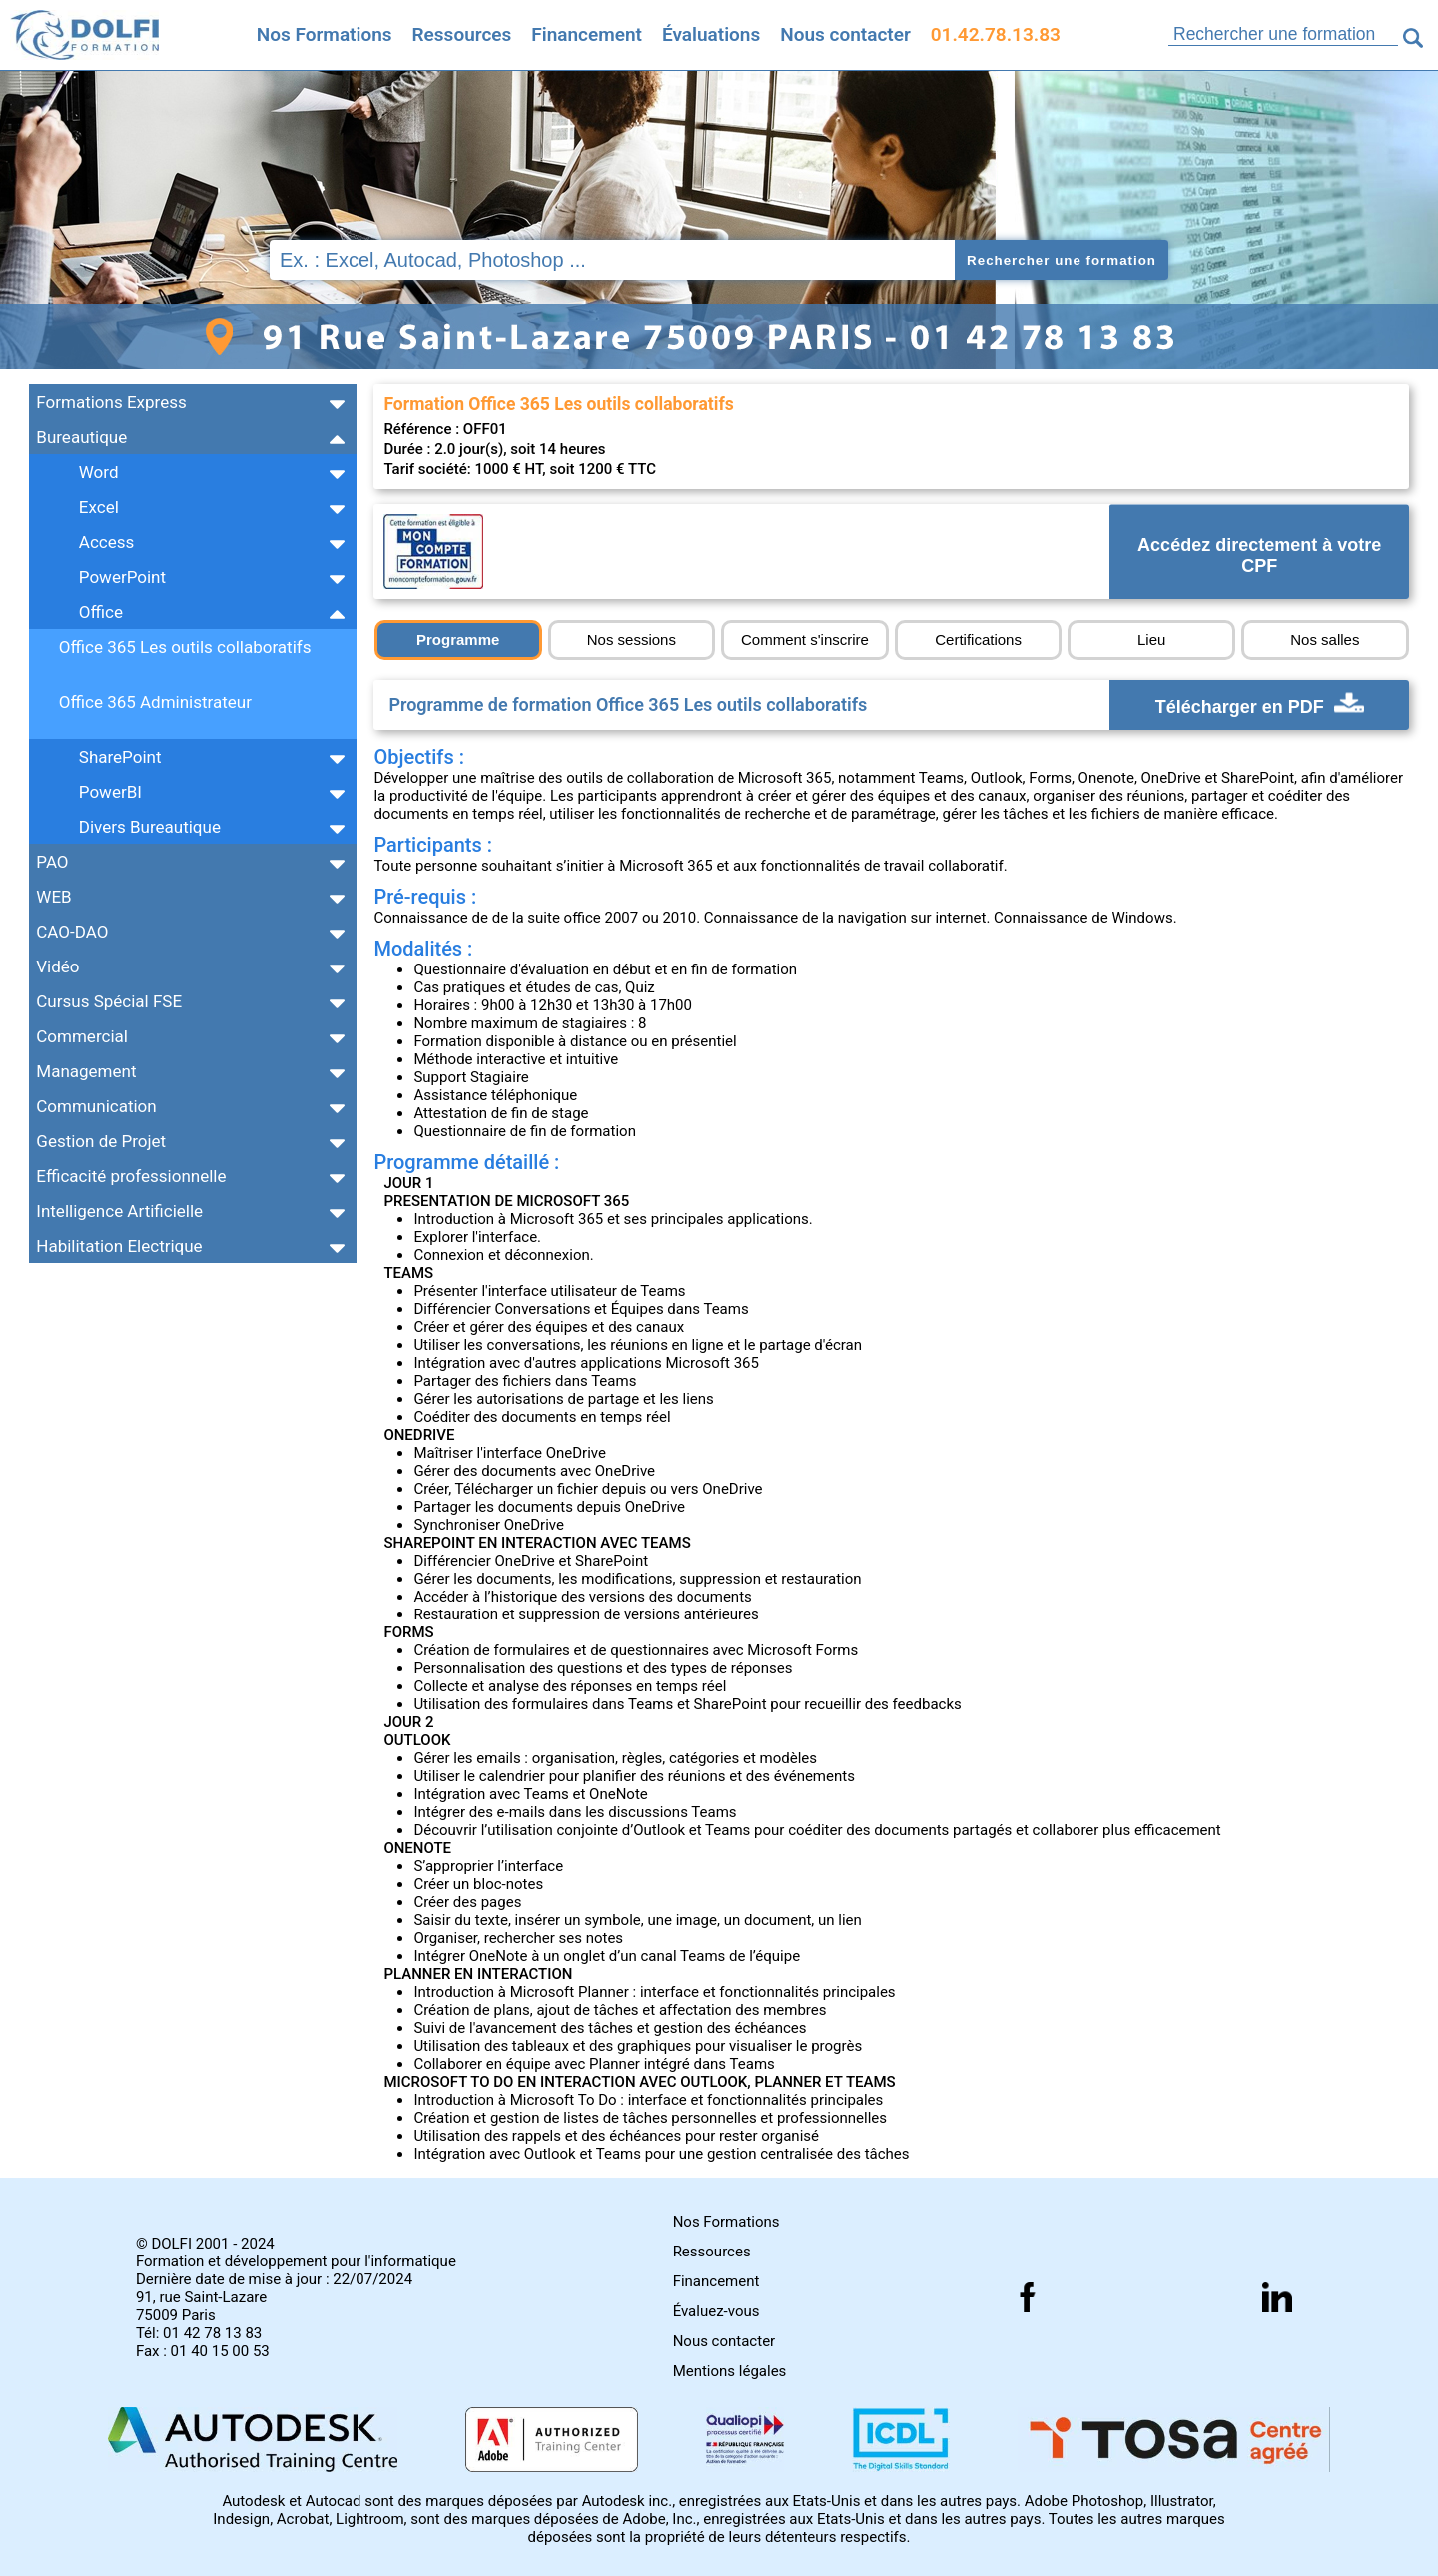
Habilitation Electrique (119, 1246)
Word (99, 472)
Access (106, 542)
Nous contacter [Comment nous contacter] (845, 34)
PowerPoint (122, 577)
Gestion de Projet (101, 1141)
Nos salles (1324, 639)
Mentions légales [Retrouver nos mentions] (730, 2371)
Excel (99, 507)
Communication (96, 1106)
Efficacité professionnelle (131, 1176)
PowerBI (110, 792)
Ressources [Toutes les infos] (462, 34)
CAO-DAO (72, 932)
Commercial (82, 1036)
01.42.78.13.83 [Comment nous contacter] (996, 34)
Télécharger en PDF (1259, 705)
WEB (53, 897)
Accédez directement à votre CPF (1259, 556)
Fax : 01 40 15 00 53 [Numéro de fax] (203, 2351)
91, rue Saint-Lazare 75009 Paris (201, 2306)
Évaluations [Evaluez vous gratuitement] (711, 34)
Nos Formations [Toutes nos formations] (726, 2222)
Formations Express (111, 402)
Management (86, 1071)
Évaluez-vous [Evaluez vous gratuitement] (716, 2311)
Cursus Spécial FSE (109, 1001)
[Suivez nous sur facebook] (1028, 2297)
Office (101, 612)
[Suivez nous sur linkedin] (1277, 2297)
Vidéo (57, 966)
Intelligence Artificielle (119, 1211)
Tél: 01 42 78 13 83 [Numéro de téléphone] (199, 2333)
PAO (52, 862)
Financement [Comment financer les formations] (716, 2281)
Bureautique (81, 437)
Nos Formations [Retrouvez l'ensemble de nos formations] (324, 34)
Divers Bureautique (150, 827)
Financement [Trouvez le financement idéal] (586, 34)
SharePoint (120, 757)
